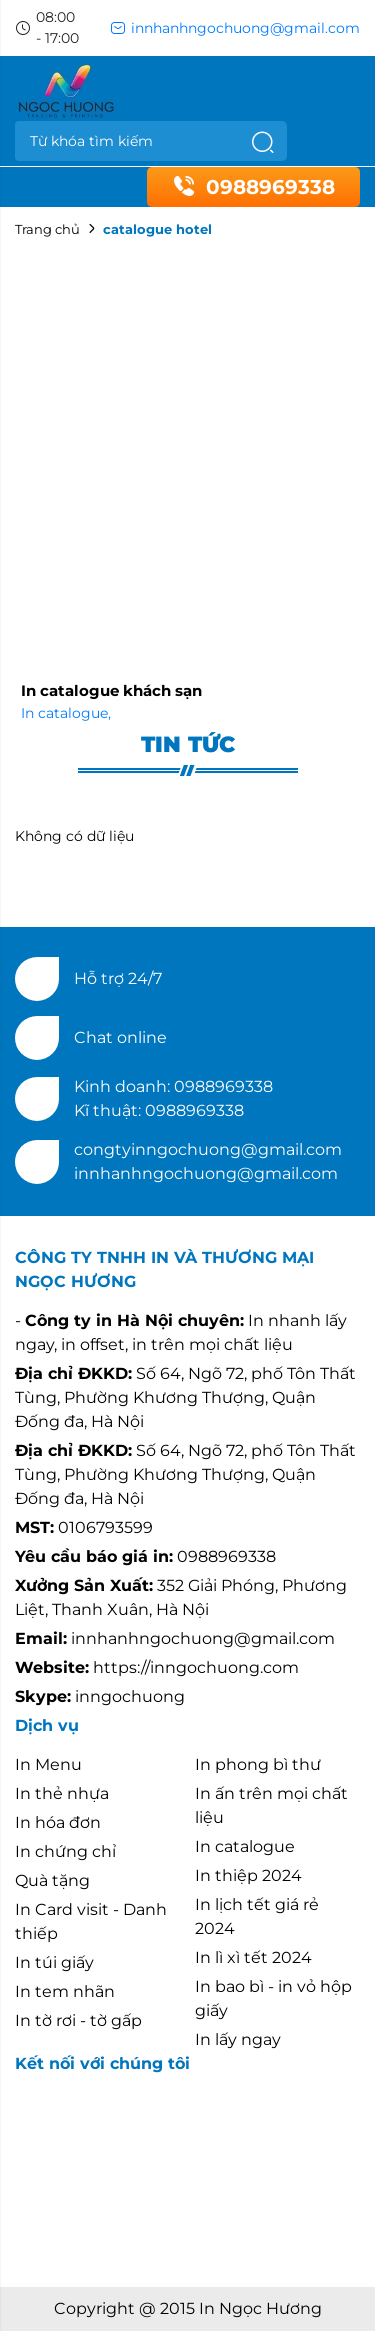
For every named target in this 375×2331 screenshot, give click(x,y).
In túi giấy (54, 1962)
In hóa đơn (58, 1822)
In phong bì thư (258, 1764)
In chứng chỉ (65, 1851)
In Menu (48, 1764)
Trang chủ (47, 229)
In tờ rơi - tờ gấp (78, 2020)
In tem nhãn (65, 1991)
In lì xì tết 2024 (253, 1957)
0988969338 (253, 187)
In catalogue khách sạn (111, 690)
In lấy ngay (238, 2039)
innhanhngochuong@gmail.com (235, 28)
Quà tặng (52, 1880)
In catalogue (66, 713)
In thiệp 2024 (248, 1875)
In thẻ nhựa (62, 1793)
